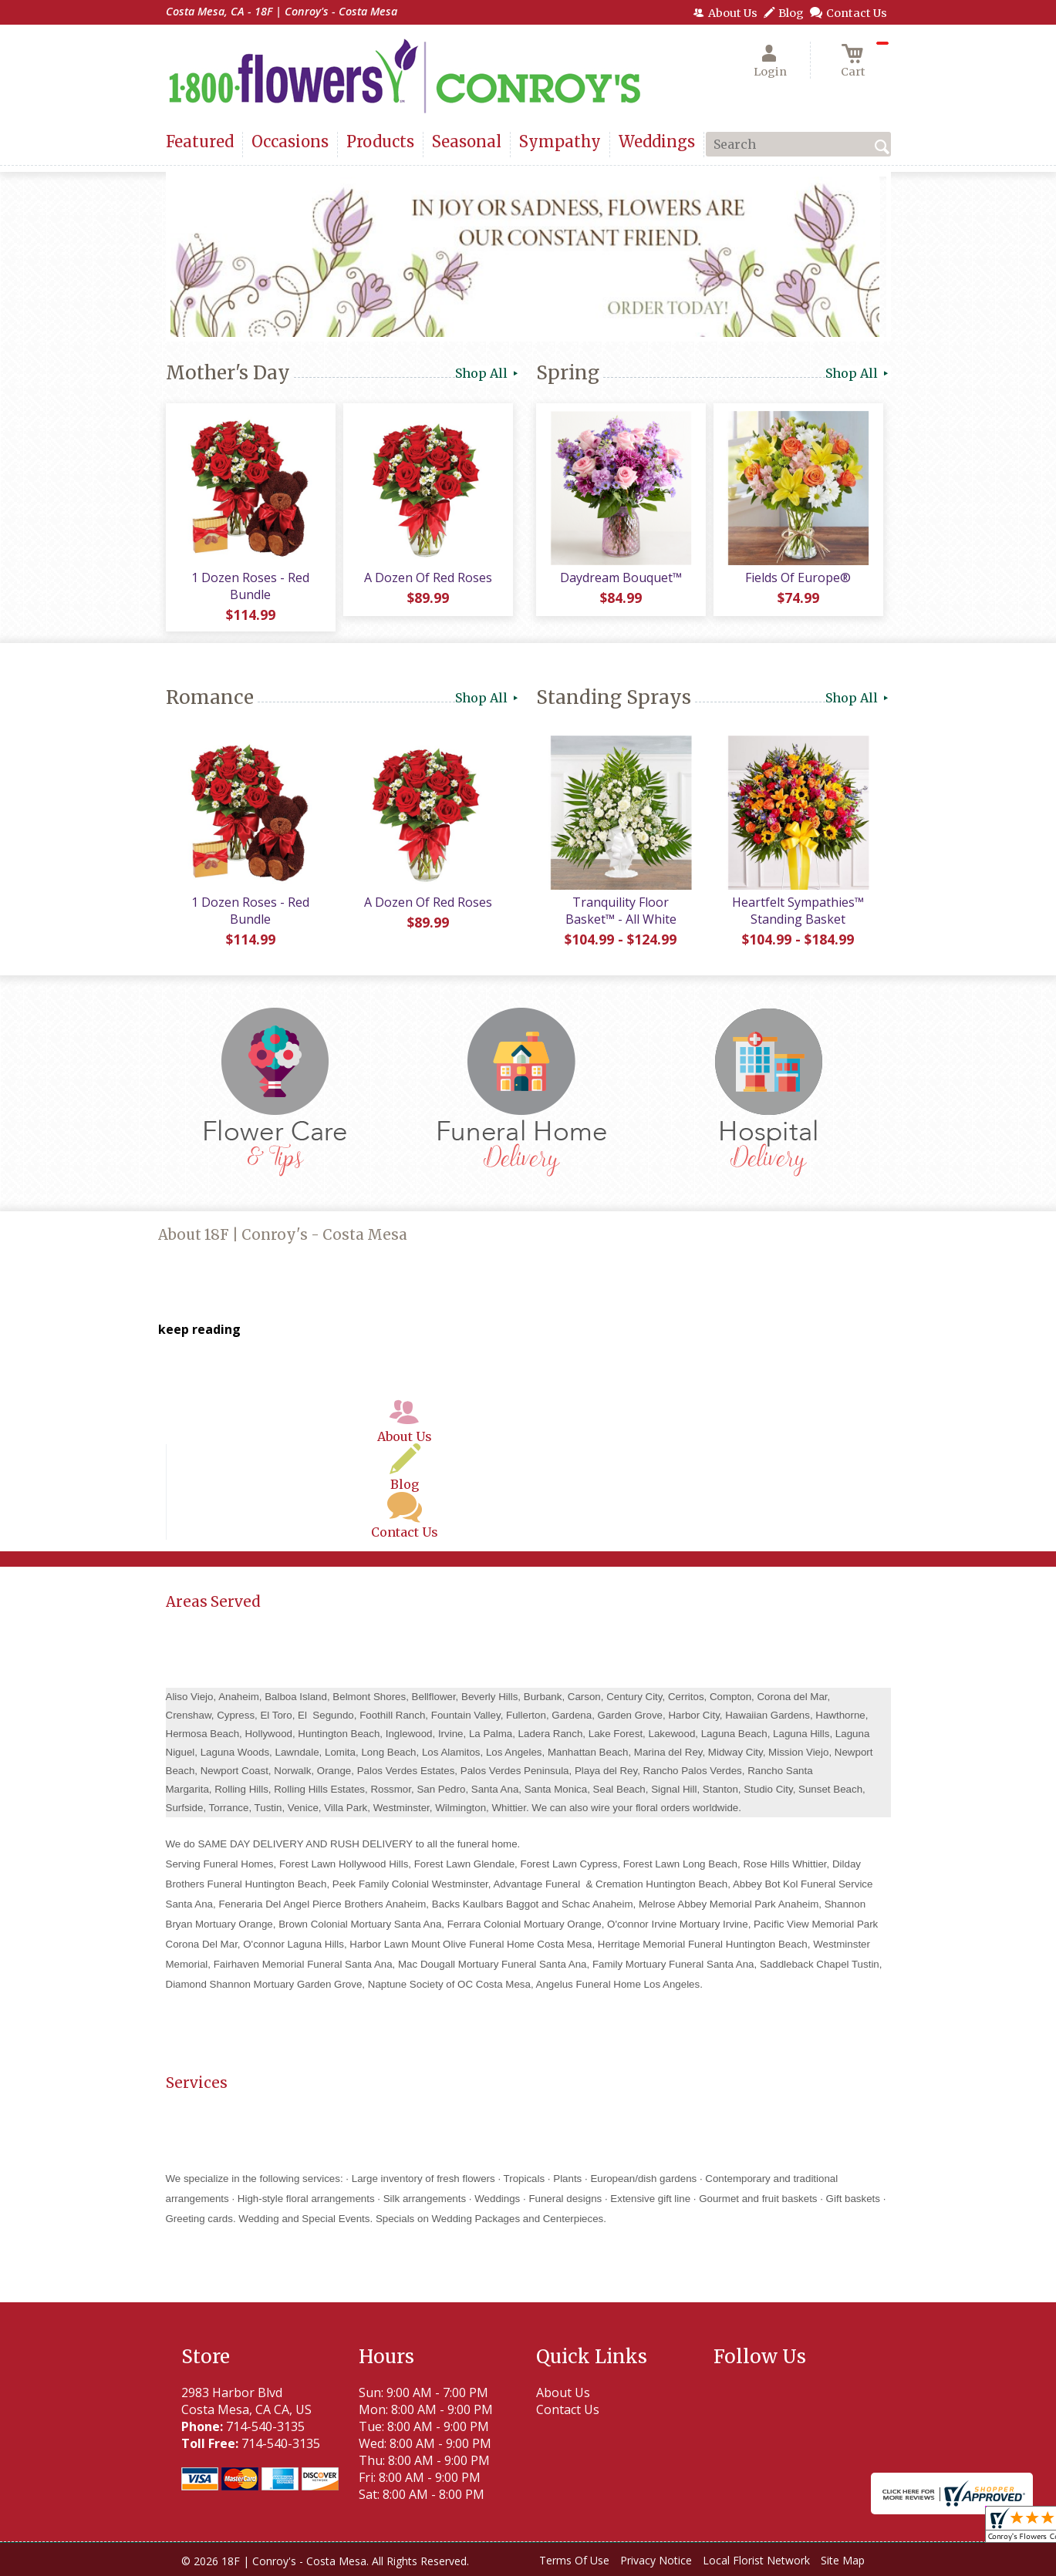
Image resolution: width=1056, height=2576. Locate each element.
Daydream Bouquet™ (621, 577)
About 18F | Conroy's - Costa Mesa (282, 1235)
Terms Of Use (574, 2560)
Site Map (843, 2560)
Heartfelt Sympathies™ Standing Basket (798, 911)
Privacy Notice (656, 2560)
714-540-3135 (265, 2426)
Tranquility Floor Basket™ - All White (620, 911)
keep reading (199, 1329)
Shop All (488, 373)
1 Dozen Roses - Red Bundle (250, 586)
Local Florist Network (756, 2560)
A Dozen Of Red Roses (428, 577)
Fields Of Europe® (798, 577)
